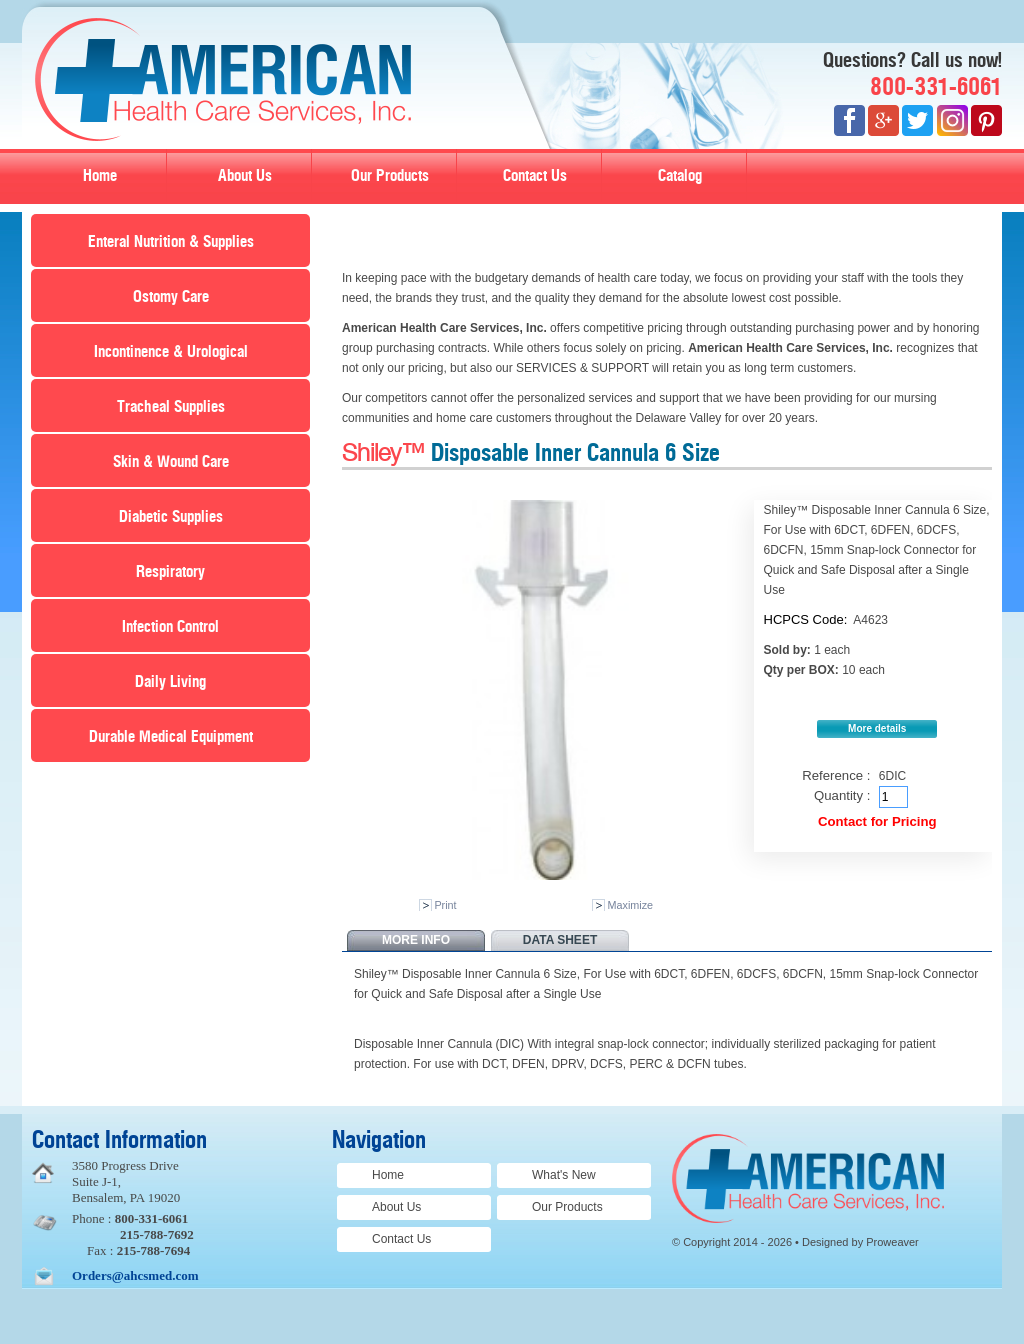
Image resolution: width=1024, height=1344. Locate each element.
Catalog (680, 176)
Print (445, 905)
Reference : (836, 775)
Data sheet (560, 940)
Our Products (390, 176)
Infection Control (170, 627)
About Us (245, 176)
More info (416, 940)
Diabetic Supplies (171, 517)
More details (877, 728)
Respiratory (170, 572)
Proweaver (892, 1242)
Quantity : (842, 795)
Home (100, 176)
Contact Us (535, 176)
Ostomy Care (171, 297)
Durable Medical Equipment (171, 737)
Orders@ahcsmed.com (135, 1275)
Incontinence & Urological (171, 352)
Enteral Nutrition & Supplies (171, 242)
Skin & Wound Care (171, 462)
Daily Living (170, 682)
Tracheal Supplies (171, 407)
